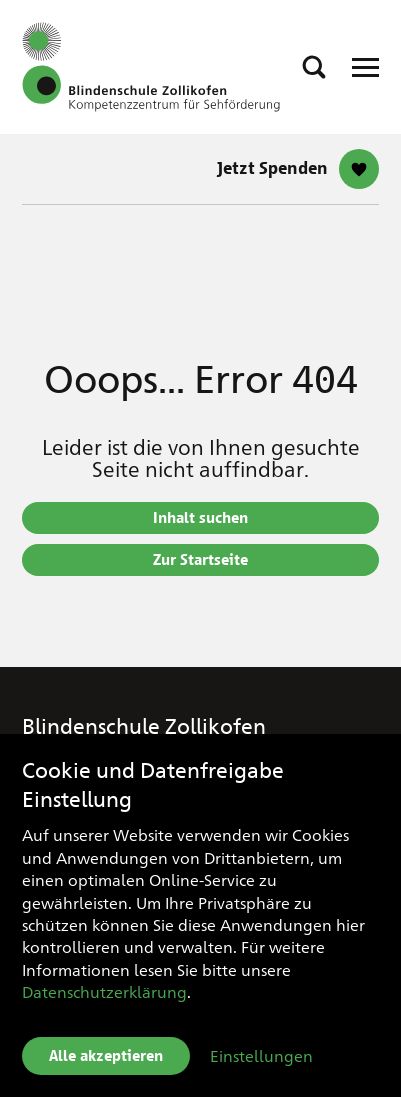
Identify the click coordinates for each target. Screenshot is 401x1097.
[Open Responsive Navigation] (365, 67)
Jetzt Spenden (272, 168)
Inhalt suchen (200, 518)
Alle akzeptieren (106, 1056)
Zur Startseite (200, 560)
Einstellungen (261, 1055)
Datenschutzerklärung (104, 991)
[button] (314, 67)
